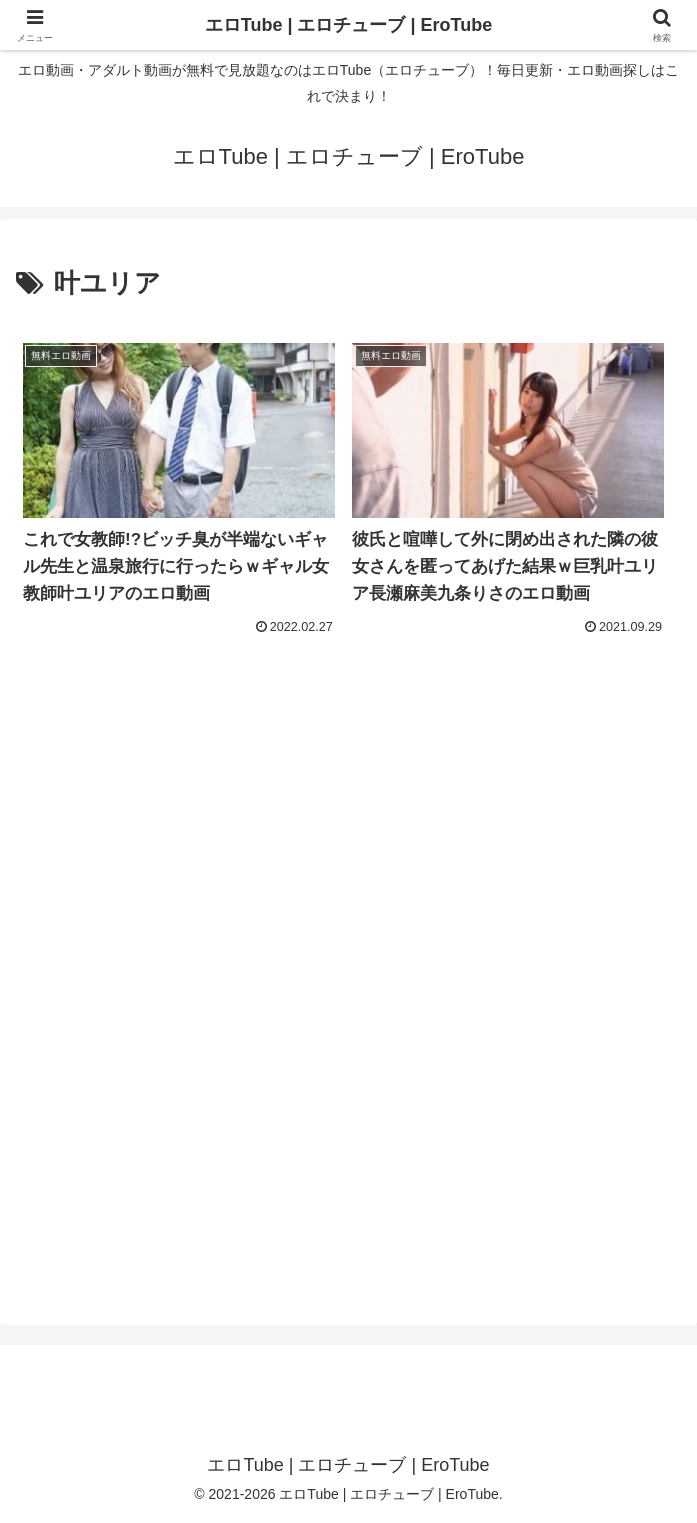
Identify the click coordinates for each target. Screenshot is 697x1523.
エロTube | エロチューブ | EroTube (348, 25)
